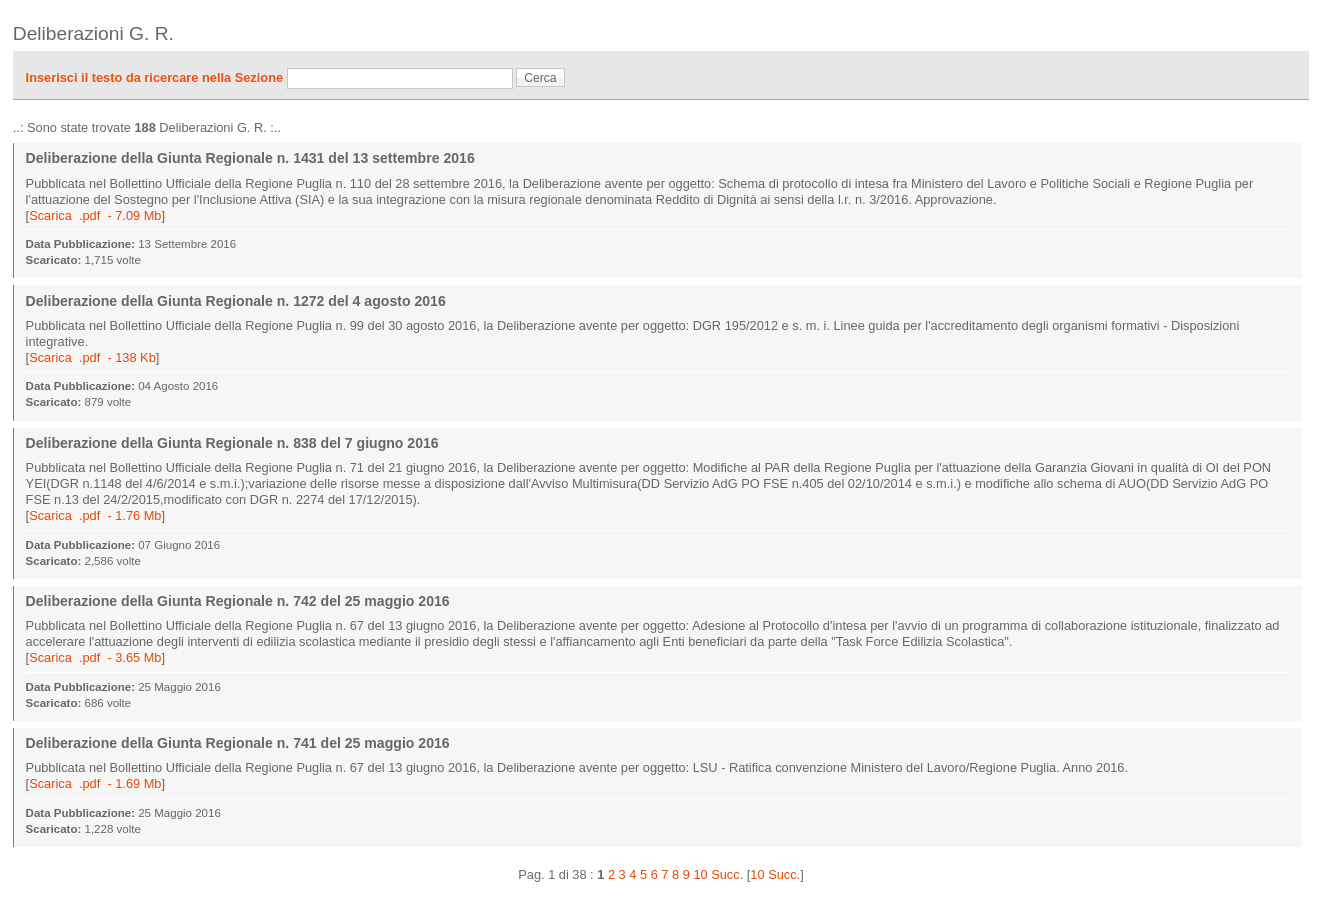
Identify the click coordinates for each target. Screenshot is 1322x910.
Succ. (727, 874)
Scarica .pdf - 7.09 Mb (95, 215)
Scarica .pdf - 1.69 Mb (95, 783)
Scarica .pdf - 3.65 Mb (95, 657)
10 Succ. (775, 874)
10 (700, 874)
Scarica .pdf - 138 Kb (92, 357)
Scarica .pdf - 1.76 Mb (95, 515)
